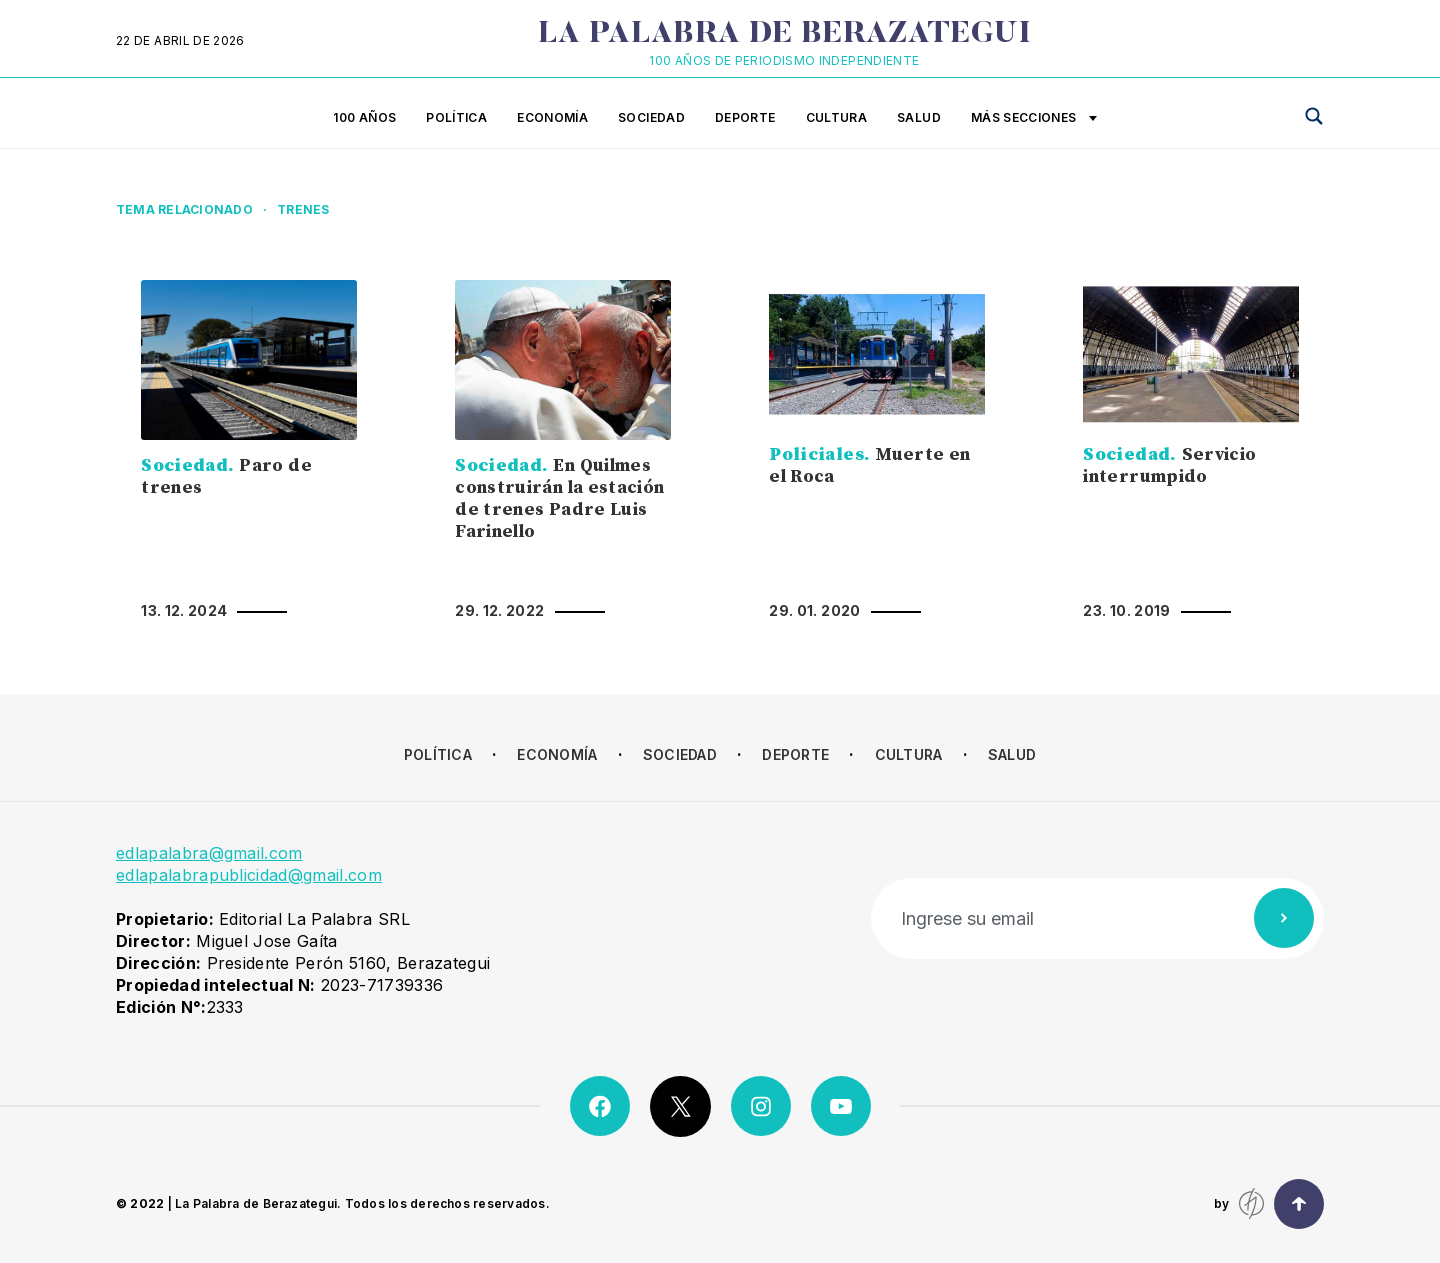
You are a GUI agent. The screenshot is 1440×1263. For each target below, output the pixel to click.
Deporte (745, 117)
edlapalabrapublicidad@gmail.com (249, 875)
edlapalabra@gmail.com (209, 853)
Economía (552, 117)
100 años (364, 117)
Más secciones (1034, 119)
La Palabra (784, 35)
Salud (919, 117)
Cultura (837, 117)
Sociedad (651, 117)
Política (456, 117)
